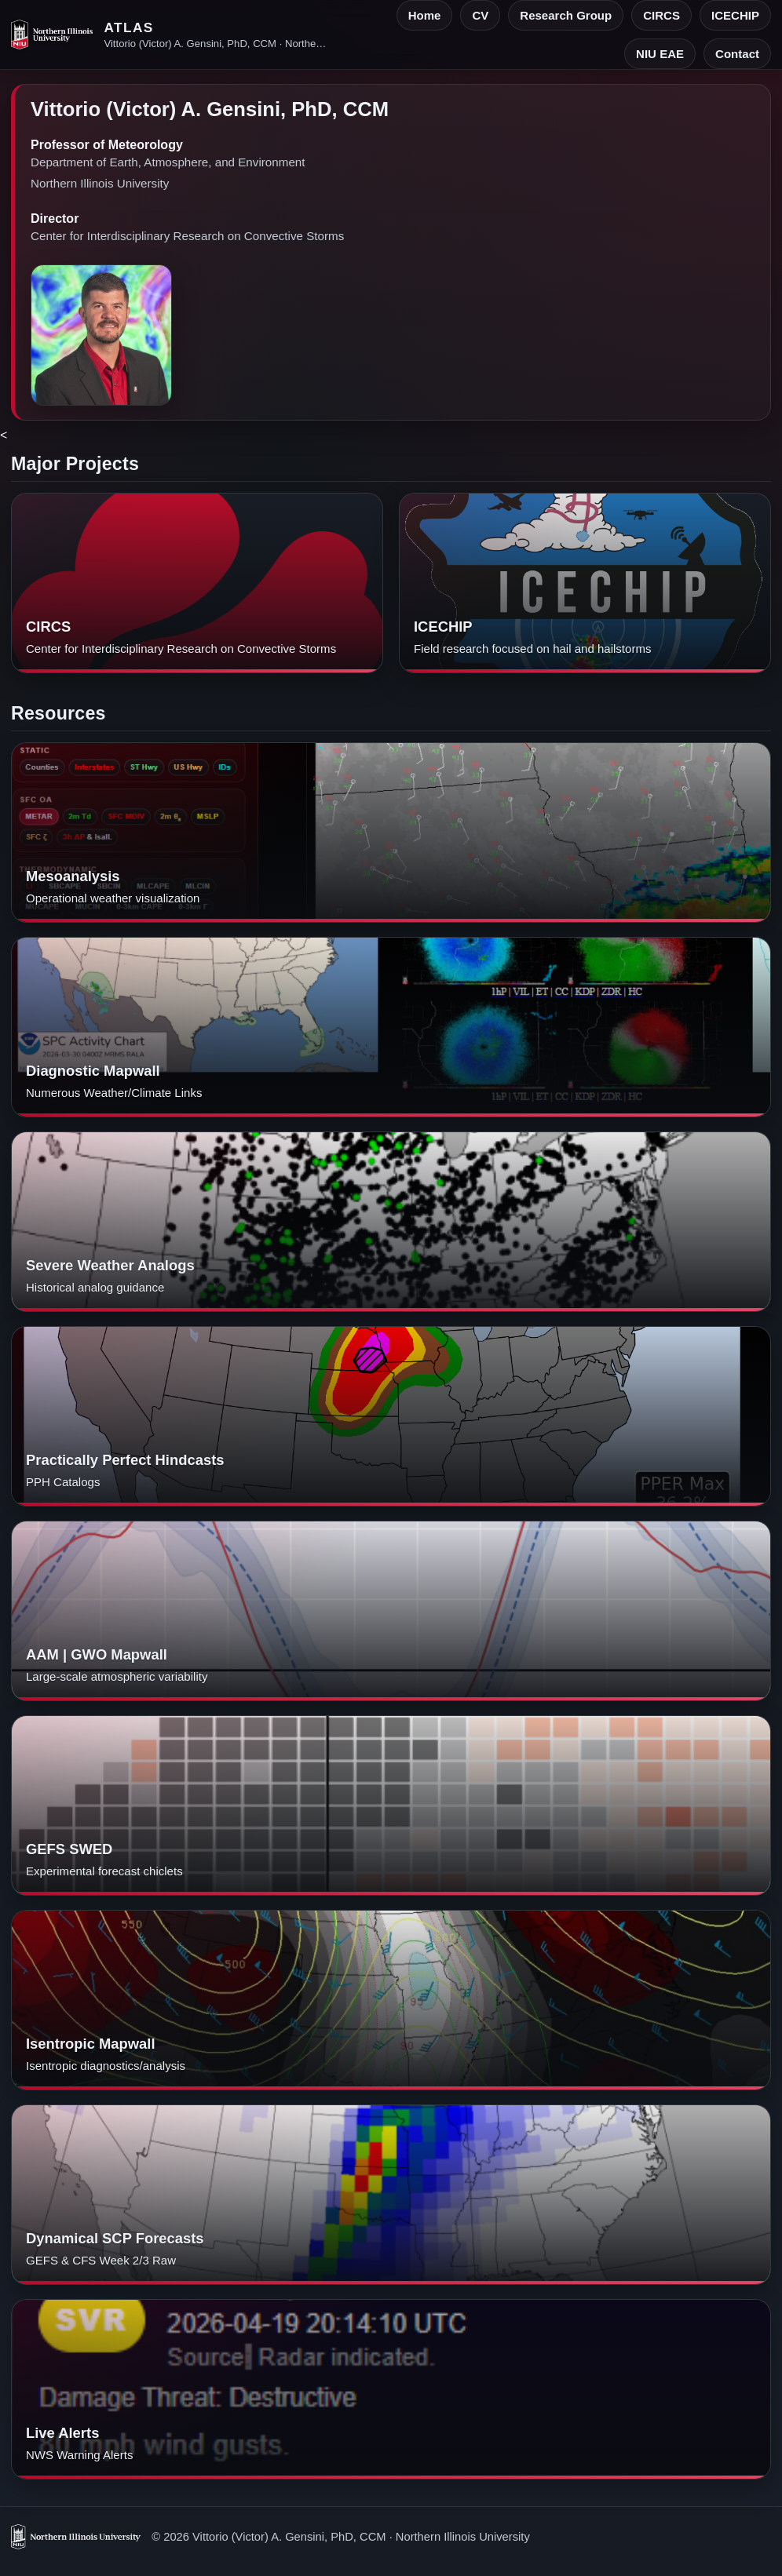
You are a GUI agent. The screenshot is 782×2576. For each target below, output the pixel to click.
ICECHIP (735, 15)
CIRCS (661, 15)
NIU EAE (660, 53)
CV (480, 15)
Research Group (566, 15)
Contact (737, 53)
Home (424, 15)
